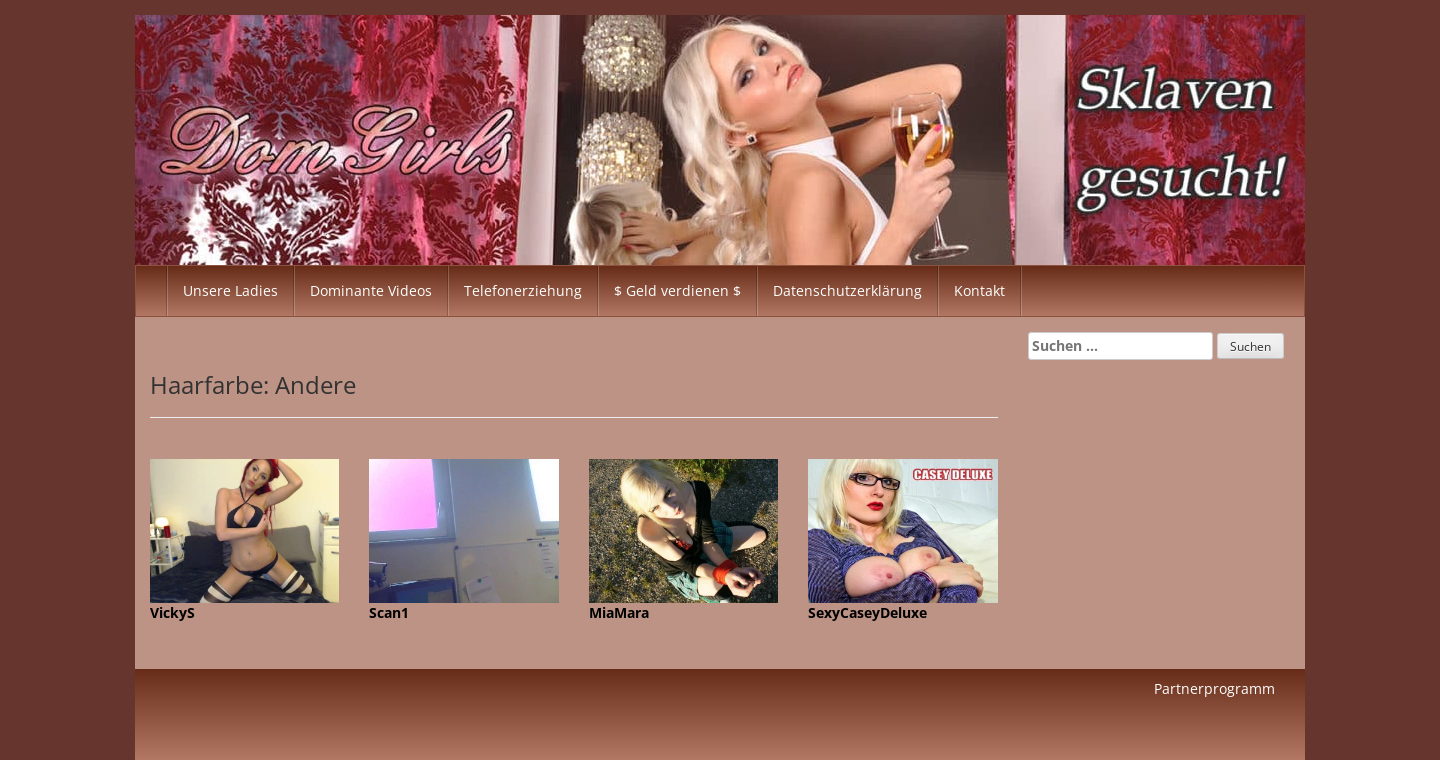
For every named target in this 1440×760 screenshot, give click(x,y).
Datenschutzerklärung (847, 290)
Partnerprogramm (1214, 688)
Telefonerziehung (523, 290)
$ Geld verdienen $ (677, 290)
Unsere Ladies (230, 290)
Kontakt (979, 290)
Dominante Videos (371, 290)
